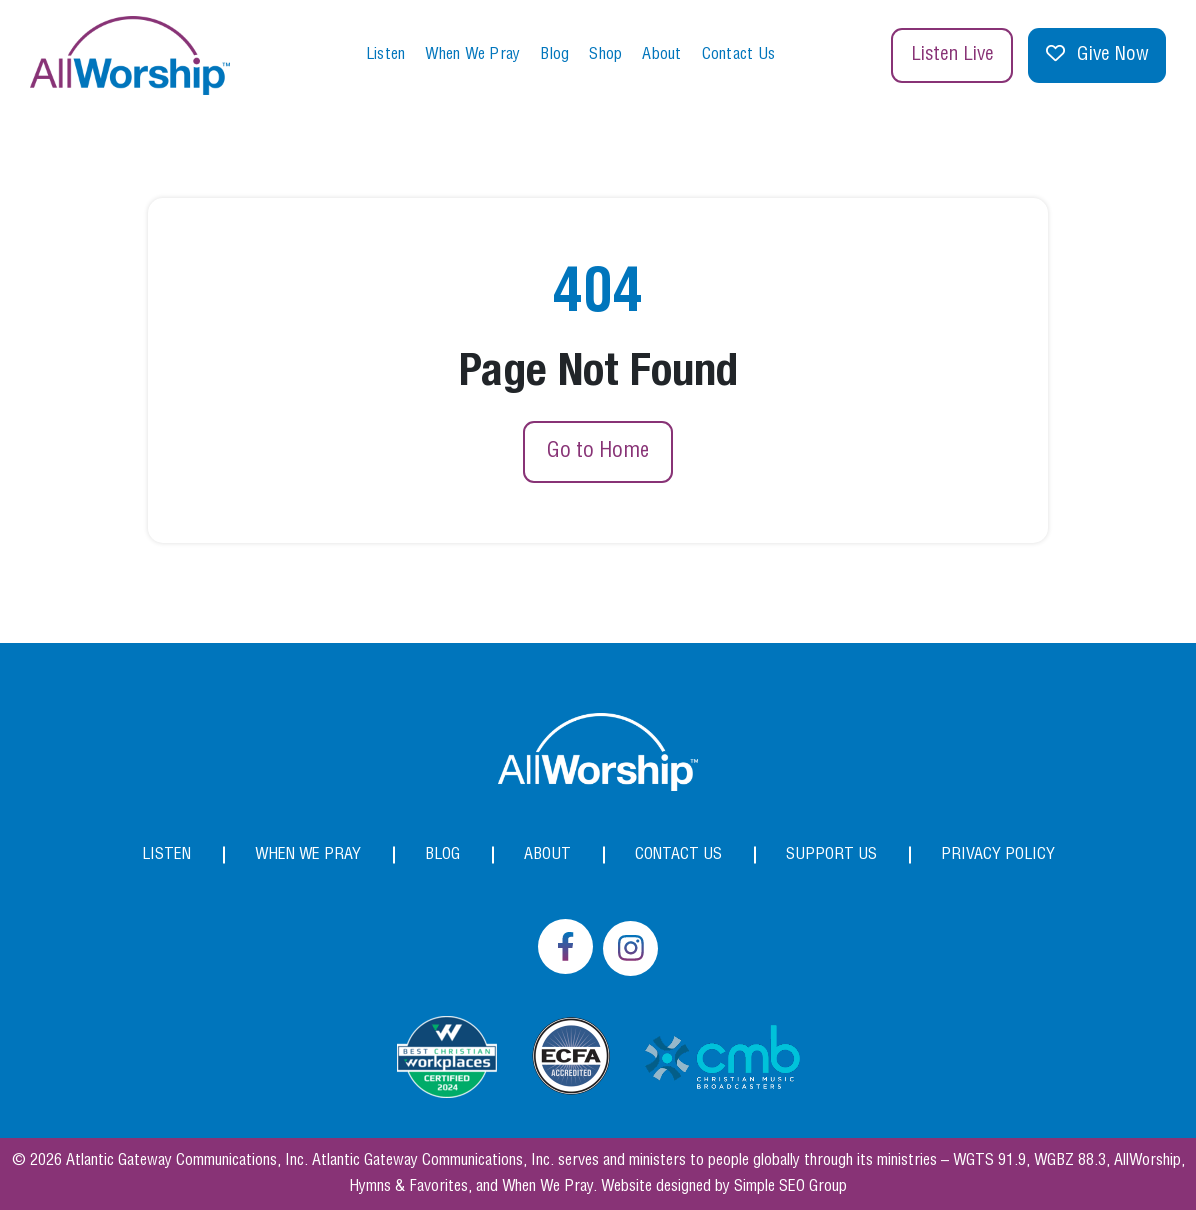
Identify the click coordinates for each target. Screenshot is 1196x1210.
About (661, 54)
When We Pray (472, 54)
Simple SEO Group (790, 1186)
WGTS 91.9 (989, 1160)
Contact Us (739, 54)
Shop (605, 54)
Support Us (831, 854)
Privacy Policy (998, 854)
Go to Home (598, 451)
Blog (554, 54)
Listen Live (952, 55)
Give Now (1097, 55)
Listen (386, 54)
